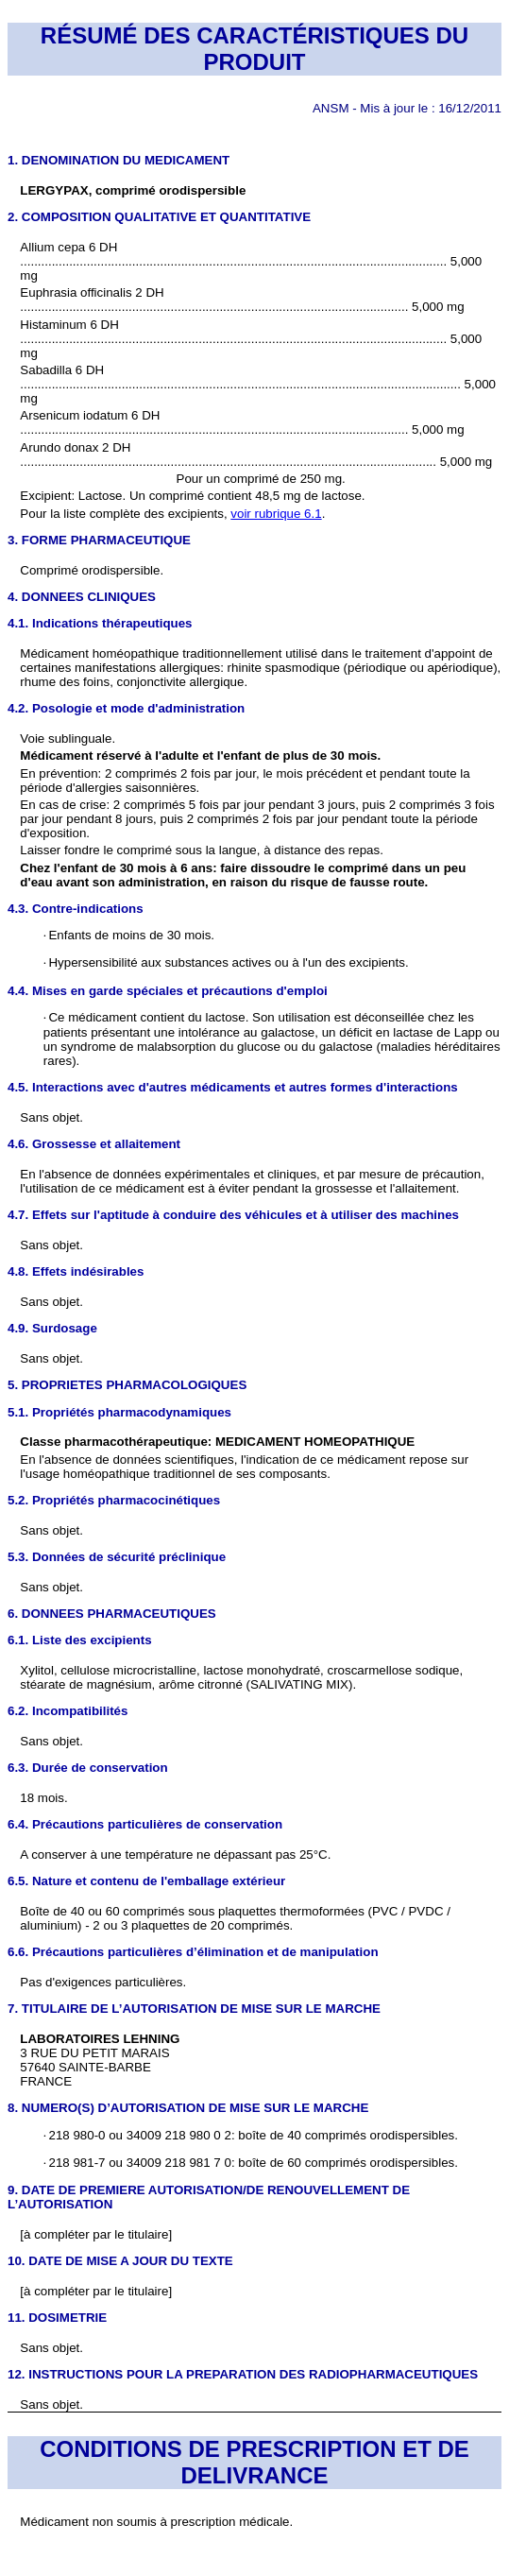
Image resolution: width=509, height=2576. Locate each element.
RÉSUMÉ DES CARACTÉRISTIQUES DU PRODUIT (254, 49)
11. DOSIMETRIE (57, 2317)
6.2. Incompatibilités (67, 1711)
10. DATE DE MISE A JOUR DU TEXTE (120, 2261)
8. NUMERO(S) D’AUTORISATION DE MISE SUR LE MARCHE (188, 2108)
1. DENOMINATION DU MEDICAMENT (118, 160)
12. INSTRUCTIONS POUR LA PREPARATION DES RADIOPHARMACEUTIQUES (243, 2374)
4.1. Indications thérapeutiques (100, 623)
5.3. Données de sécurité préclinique (117, 1557)
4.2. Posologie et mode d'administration (126, 708)
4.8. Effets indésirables (76, 1271)
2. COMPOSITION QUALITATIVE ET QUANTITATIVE (159, 217)
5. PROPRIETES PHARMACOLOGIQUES (127, 1385)
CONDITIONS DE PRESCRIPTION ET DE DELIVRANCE (254, 2462)
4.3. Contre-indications (76, 909)
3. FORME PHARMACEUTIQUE (99, 540)
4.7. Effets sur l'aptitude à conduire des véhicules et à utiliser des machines (233, 1215)
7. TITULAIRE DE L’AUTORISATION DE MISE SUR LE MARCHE (194, 2008)
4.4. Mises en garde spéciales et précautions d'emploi (168, 991)
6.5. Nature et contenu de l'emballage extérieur (146, 1881)
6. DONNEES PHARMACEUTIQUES (112, 1613)
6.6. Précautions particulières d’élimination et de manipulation (193, 1952)
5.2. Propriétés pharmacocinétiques (114, 1500)
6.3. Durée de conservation (88, 1767)
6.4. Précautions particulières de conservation (145, 1824)
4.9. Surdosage (52, 1328)
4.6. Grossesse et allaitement (94, 1144)
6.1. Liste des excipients (80, 1640)
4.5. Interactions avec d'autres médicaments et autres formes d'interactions (233, 1087)
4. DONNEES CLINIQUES (82, 597)
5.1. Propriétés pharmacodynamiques (119, 1412)
